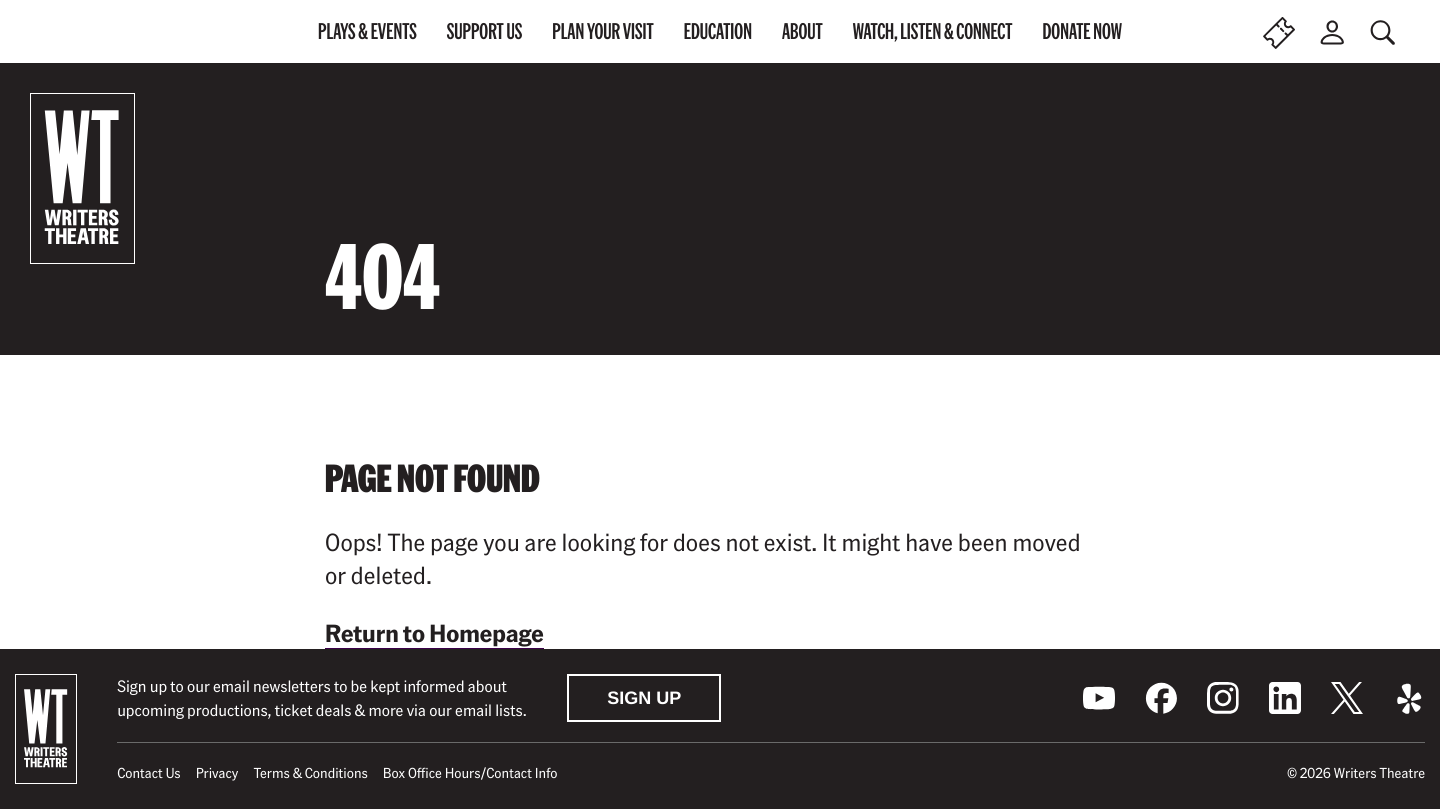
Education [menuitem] (718, 31)
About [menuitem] (802, 31)
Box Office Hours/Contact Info (470, 773)
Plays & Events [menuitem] (367, 31)
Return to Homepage (434, 632)
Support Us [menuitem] (485, 31)
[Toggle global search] (1385, 32)
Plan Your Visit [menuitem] (602, 31)
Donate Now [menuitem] (1082, 31)
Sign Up (644, 698)
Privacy (217, 773)
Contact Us (148, 773)
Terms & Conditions (310, 773)
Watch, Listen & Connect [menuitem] (933, 31)
